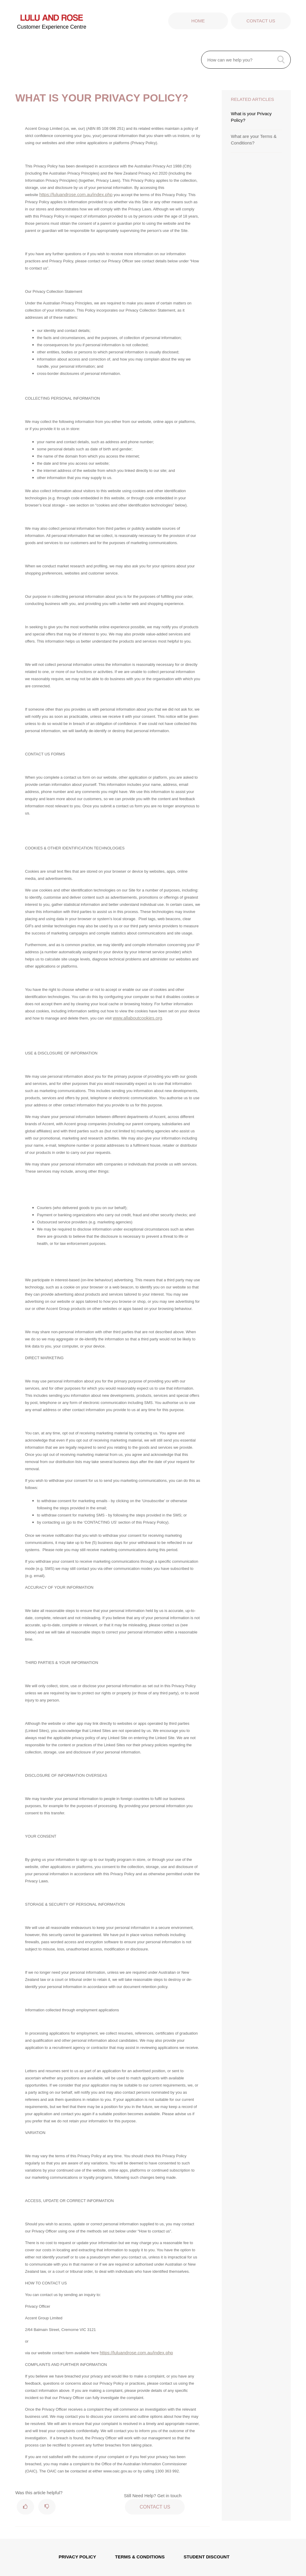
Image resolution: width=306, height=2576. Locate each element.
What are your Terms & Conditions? (253, 140)
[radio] (25, 2506)
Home (198, 20)
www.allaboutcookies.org (137, 1017)
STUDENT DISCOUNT (207, 2556)
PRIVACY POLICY (77, 2556)
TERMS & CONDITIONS (140, 2556)
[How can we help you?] (246, 60)
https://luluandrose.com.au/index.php (75, 194)
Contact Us (261, 20)
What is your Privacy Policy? (251, 117)
